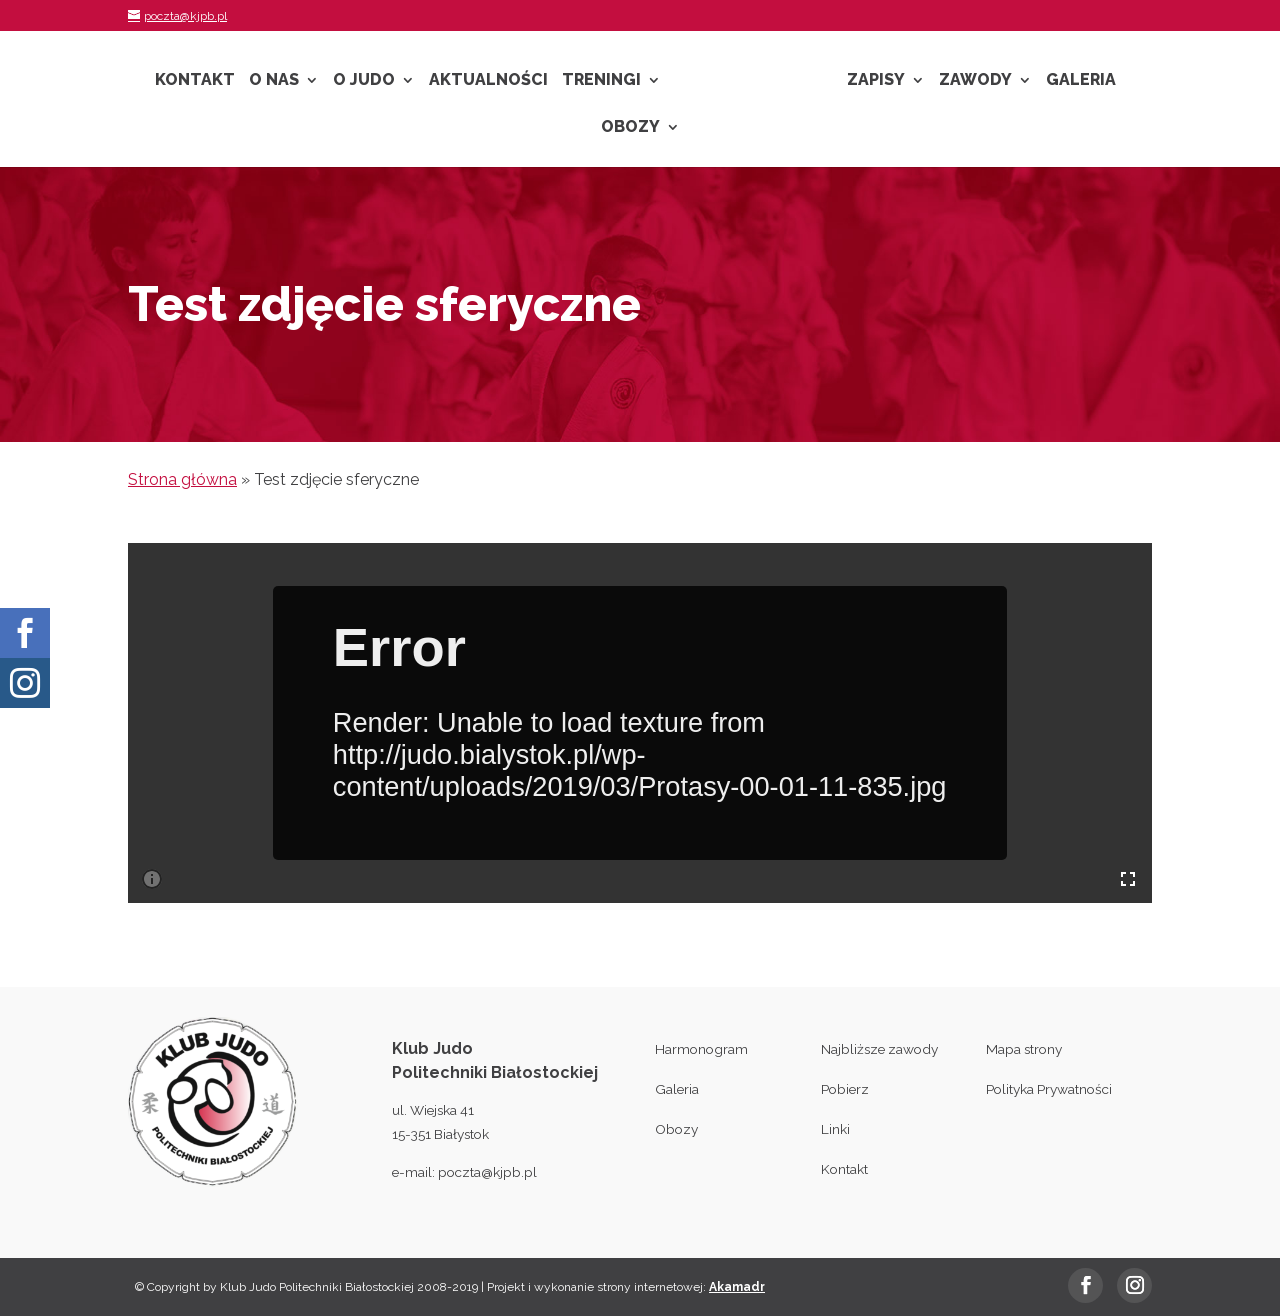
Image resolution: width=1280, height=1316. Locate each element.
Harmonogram (701, 1049)
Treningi (601, 81)
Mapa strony (1024, 1049)
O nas (274, 81)
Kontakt (195, 81)
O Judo (364, 81)
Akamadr (737, 1287)
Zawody (975, 81)
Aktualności (488, 81)
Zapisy (876, 81)
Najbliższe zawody (879, 1049)
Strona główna (182, 479)
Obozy (630, 128)
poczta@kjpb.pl (487, 1172)
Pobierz (845, 1089)
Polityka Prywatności (1049, 1089)
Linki (835, 1129)
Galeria (1081, 81)
